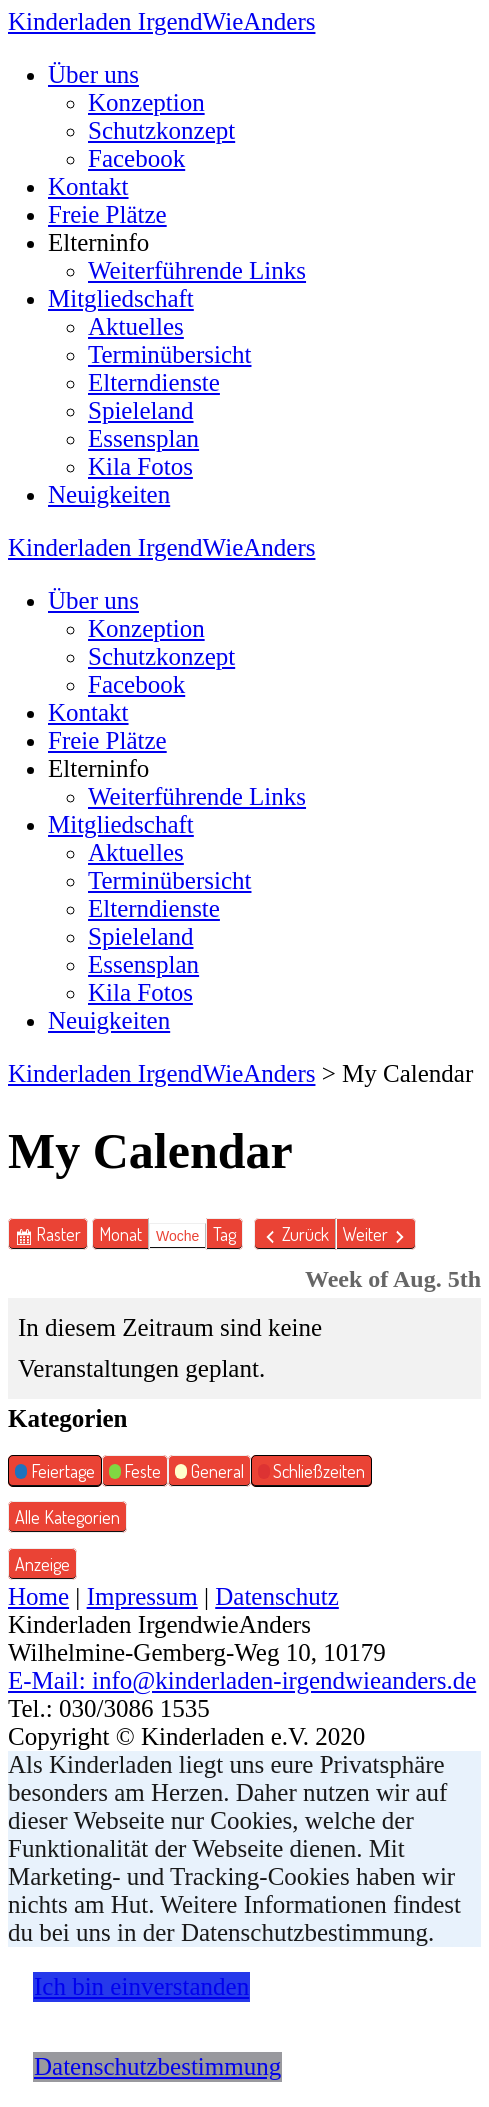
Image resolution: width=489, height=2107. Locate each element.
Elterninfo (98, 242)
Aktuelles (136, 326)
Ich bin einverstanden (141, 1986)
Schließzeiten (312, 1473)
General (209, 1473)
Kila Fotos (140, 466)
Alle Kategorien (67, 1517)
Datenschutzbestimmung (157, 2066)
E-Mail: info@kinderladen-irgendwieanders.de (242, 1680)
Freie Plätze (107, 214)
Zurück (305, 1234)
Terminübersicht (169, 354)
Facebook (136, 158)
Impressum (142, 1596)
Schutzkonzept (161, 130)
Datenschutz (277, 1596)
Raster (62, 1234)
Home (38, 1596)
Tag (224, 1234)
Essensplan (143, 438)
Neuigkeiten (109, 494)
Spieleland (141, 410)
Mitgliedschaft (121, 298)
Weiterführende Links (197, 270)
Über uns (93, 74)
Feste (135, 1473)
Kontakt (88, 186)
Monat (120, 1234)
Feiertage (55, 1473)
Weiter (365, 1234)
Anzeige (46, 1561)
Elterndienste (154, 382)
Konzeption (146, 102)
